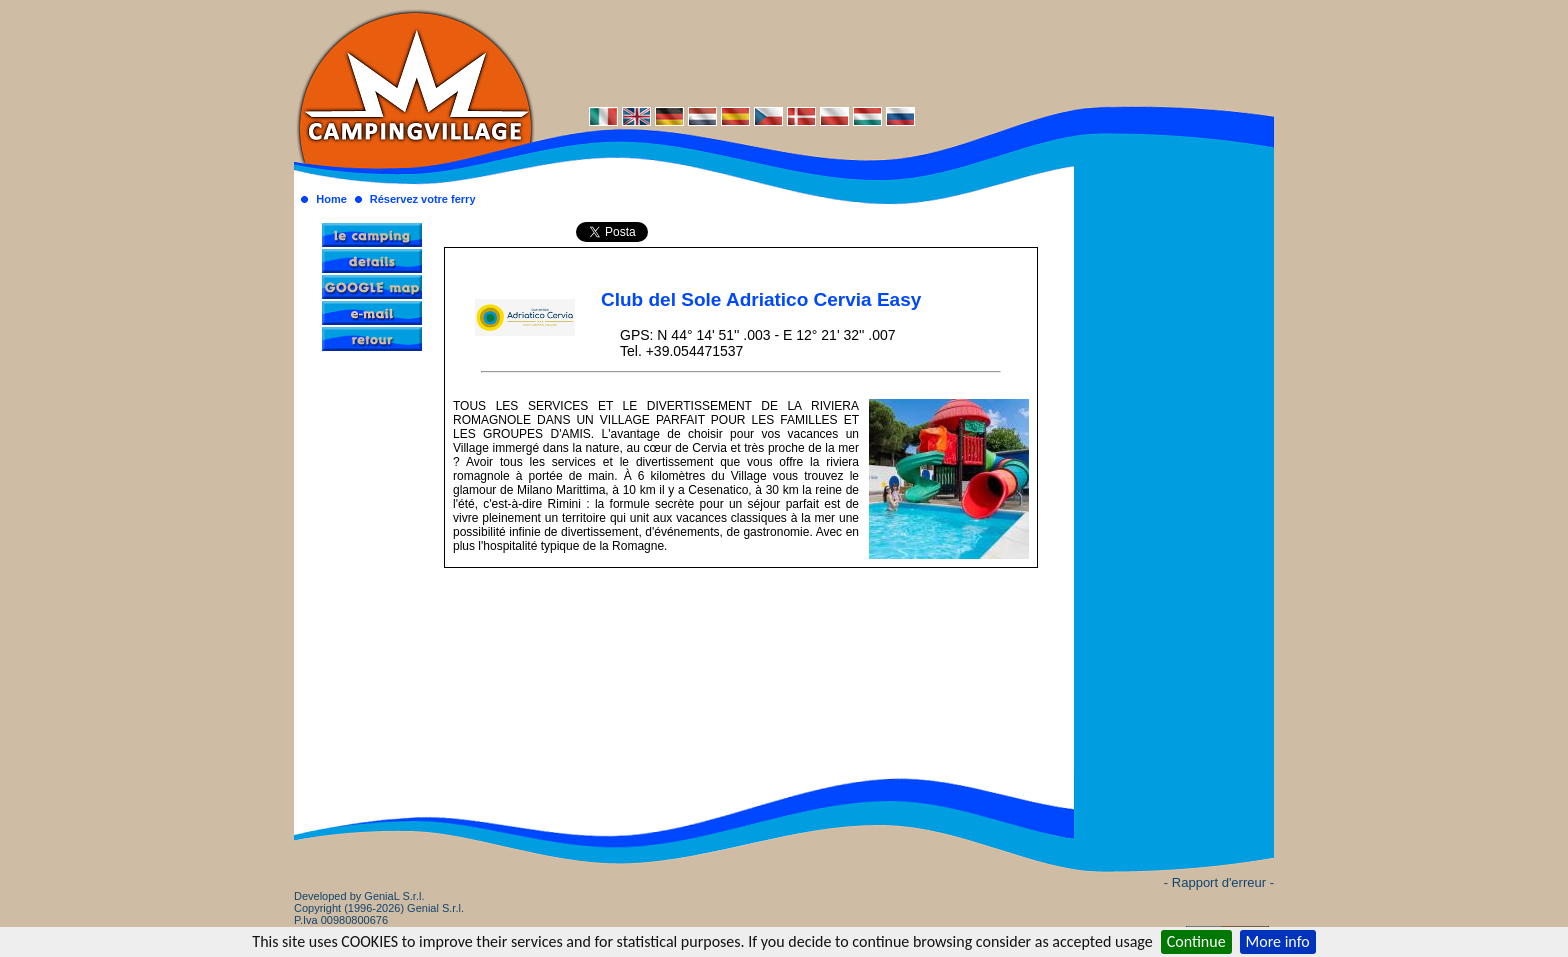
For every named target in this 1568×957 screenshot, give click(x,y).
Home (331, 199)
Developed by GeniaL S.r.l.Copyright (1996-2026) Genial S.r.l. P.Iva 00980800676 (379, 908)
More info (1278, 941)
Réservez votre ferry (423, 199)
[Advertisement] (904, 52)
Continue (1196, 941)
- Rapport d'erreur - (1219, 882)
